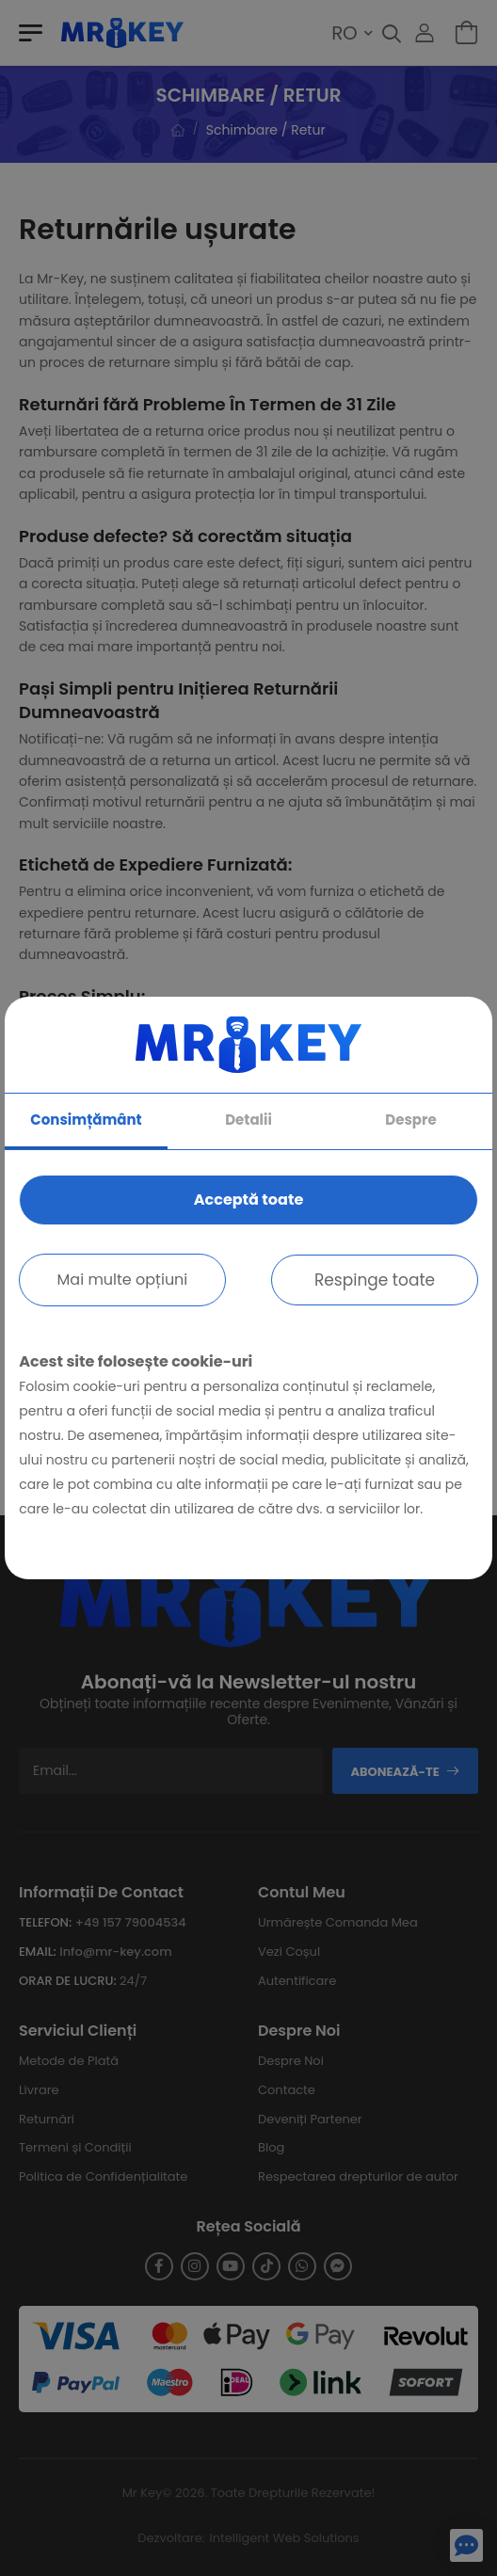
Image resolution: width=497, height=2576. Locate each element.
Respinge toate (374, 1280)
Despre (410, 1119)
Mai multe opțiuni (122, 1279)
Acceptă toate (249, 1199)
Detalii (248, 1119)
